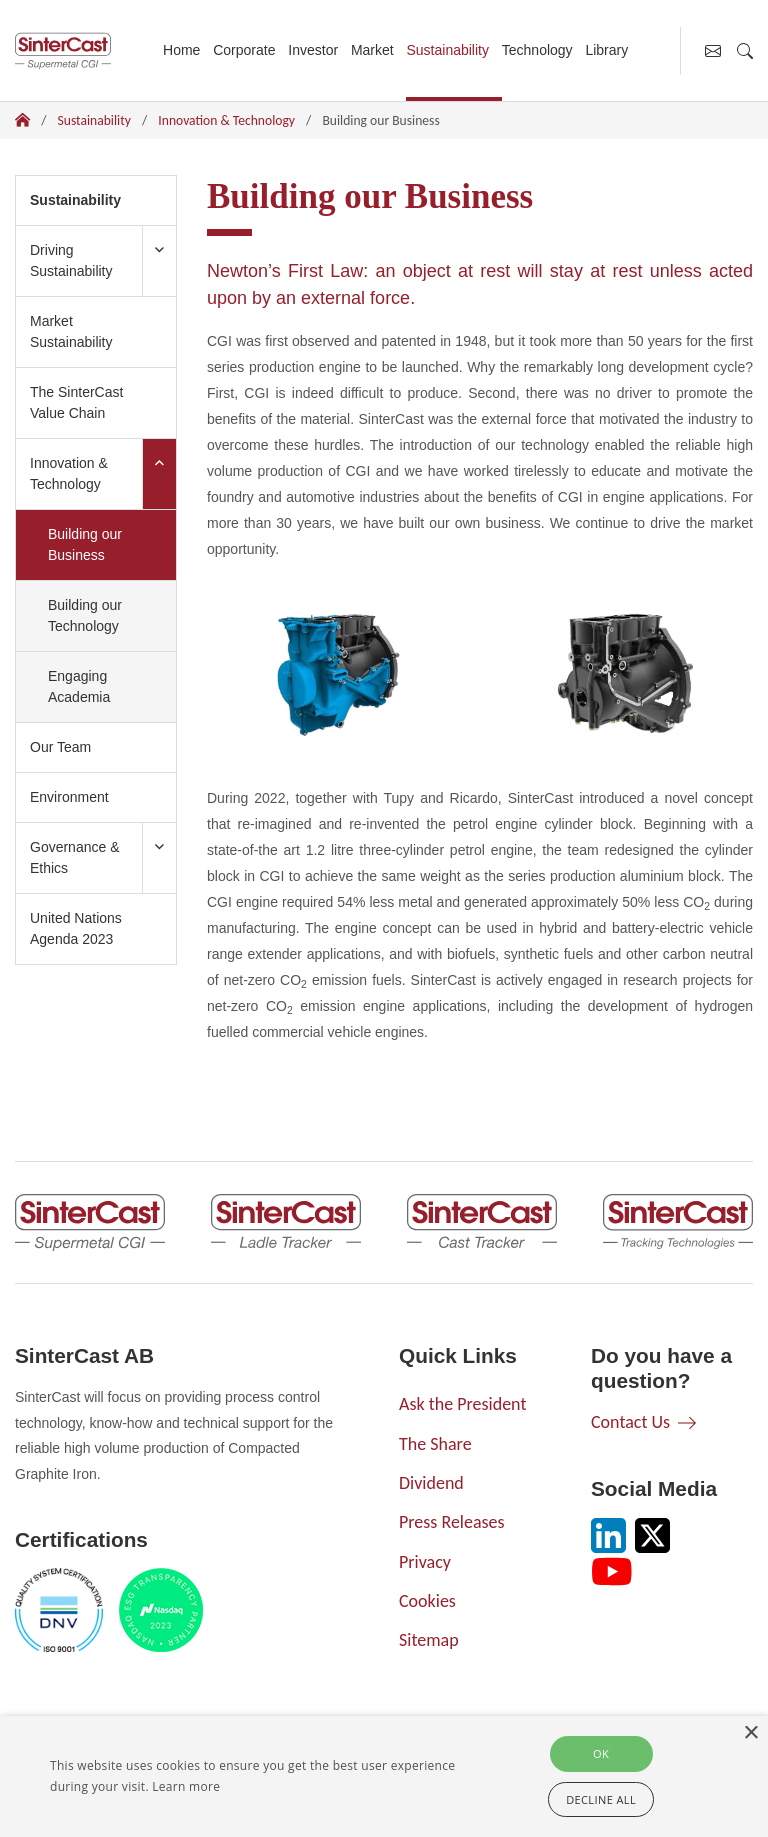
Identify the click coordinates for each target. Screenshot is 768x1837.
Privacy (425, 1562)
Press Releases (452, 1522)
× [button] (750, 1733)
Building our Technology (85, 615)
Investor (313, 50)
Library (606, 50)
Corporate (244, 50)
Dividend (431, 1483)
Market (372, 50)
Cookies (427, 1601)
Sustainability (447, 50)
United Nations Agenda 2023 (76, 928)
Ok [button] (601, 1753)
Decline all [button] (601, 1799)
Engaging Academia (79, 686)
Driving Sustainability (71, 260)
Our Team (60, 747)
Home (181, 50)
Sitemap (429, 1640)
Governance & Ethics (75, 857)
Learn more (186, 1786)
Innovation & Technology (226, 120)
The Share (435, 1444)
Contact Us (630, 1422)
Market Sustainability (71, 331)
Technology (537, 50)
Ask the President (462, 1404)
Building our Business (102, 544)
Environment (69, 797)
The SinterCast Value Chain (76, 402)
